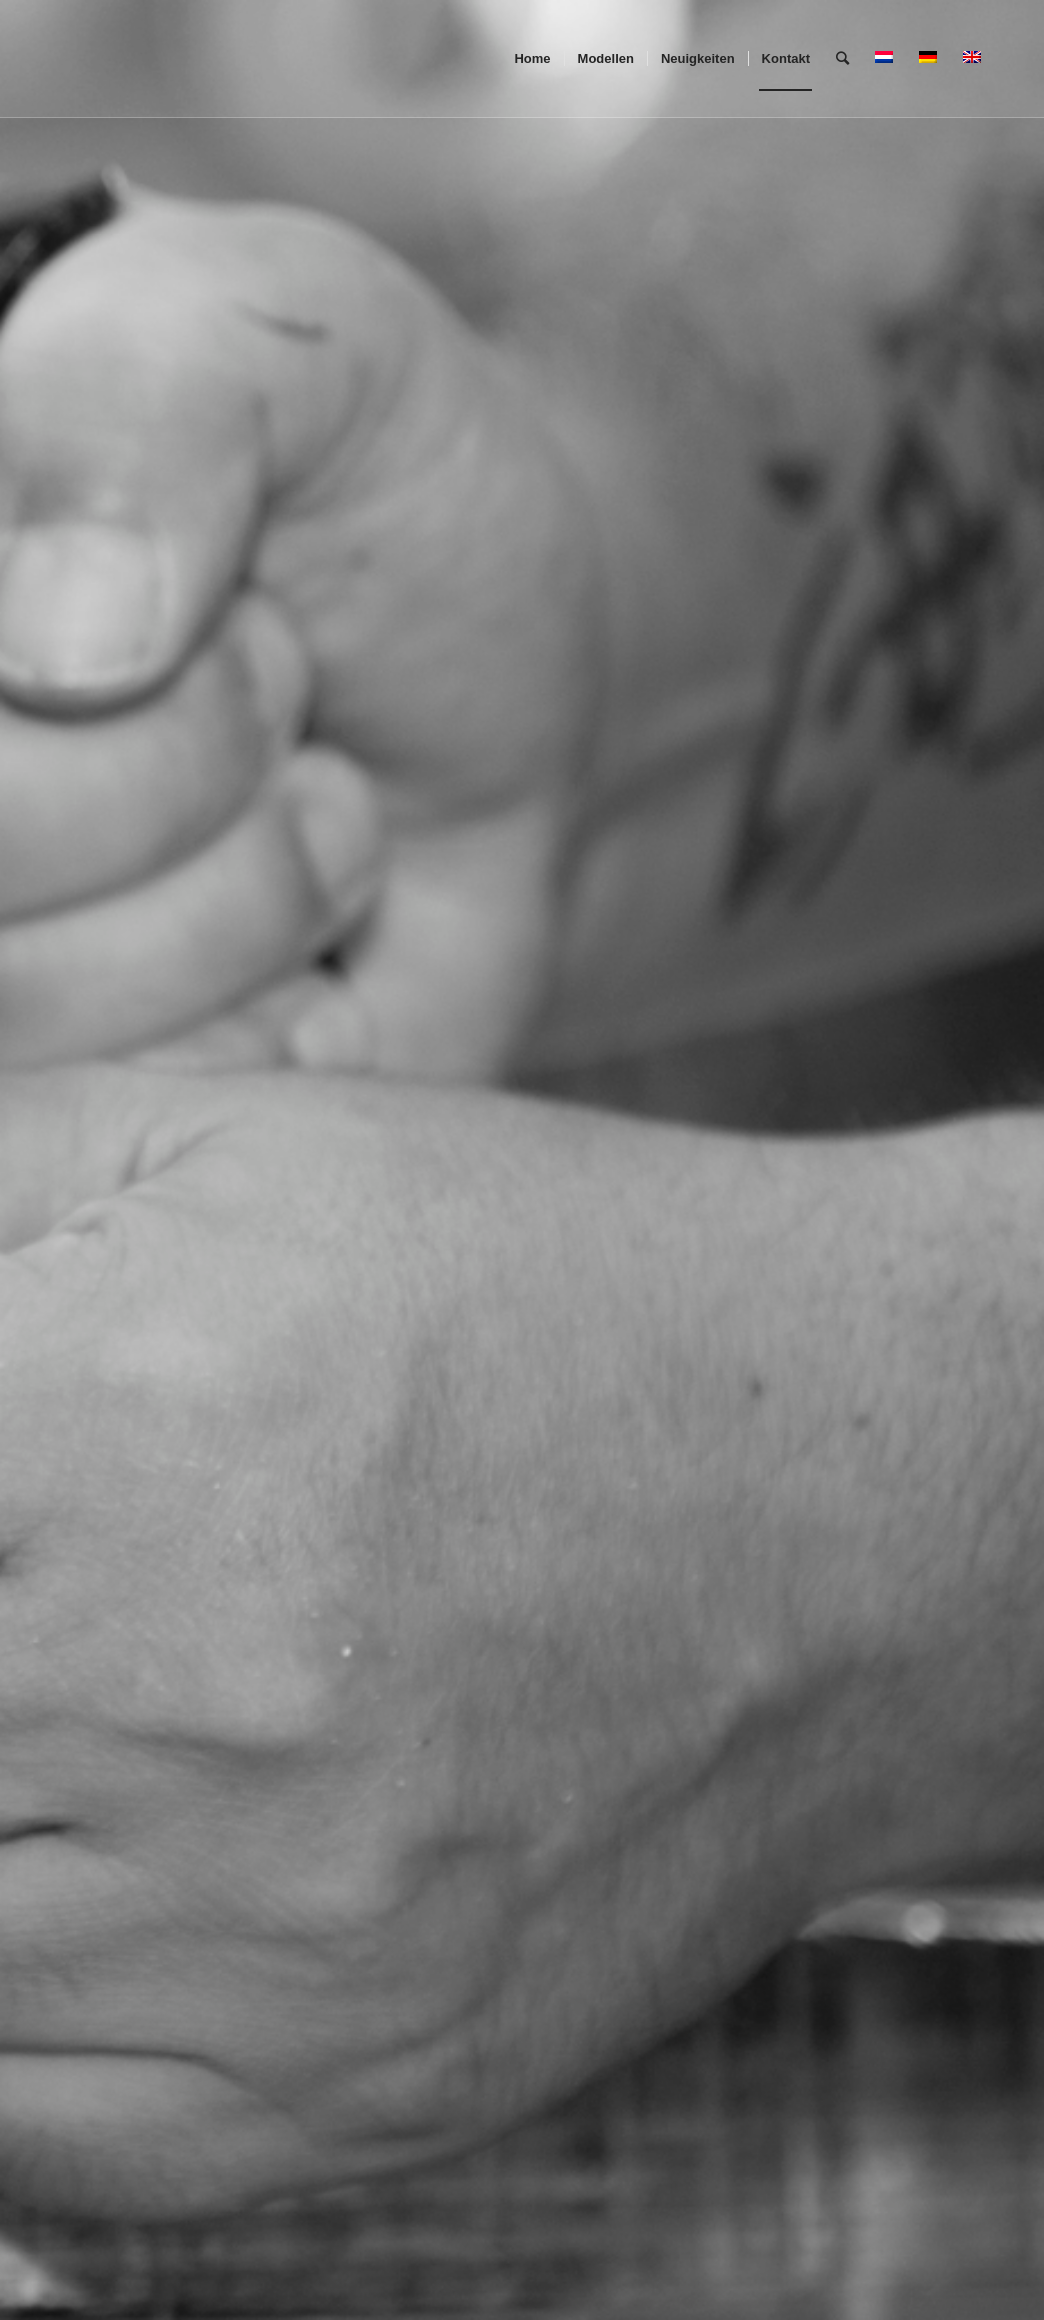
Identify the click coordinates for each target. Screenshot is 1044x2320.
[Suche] (842, 59)
